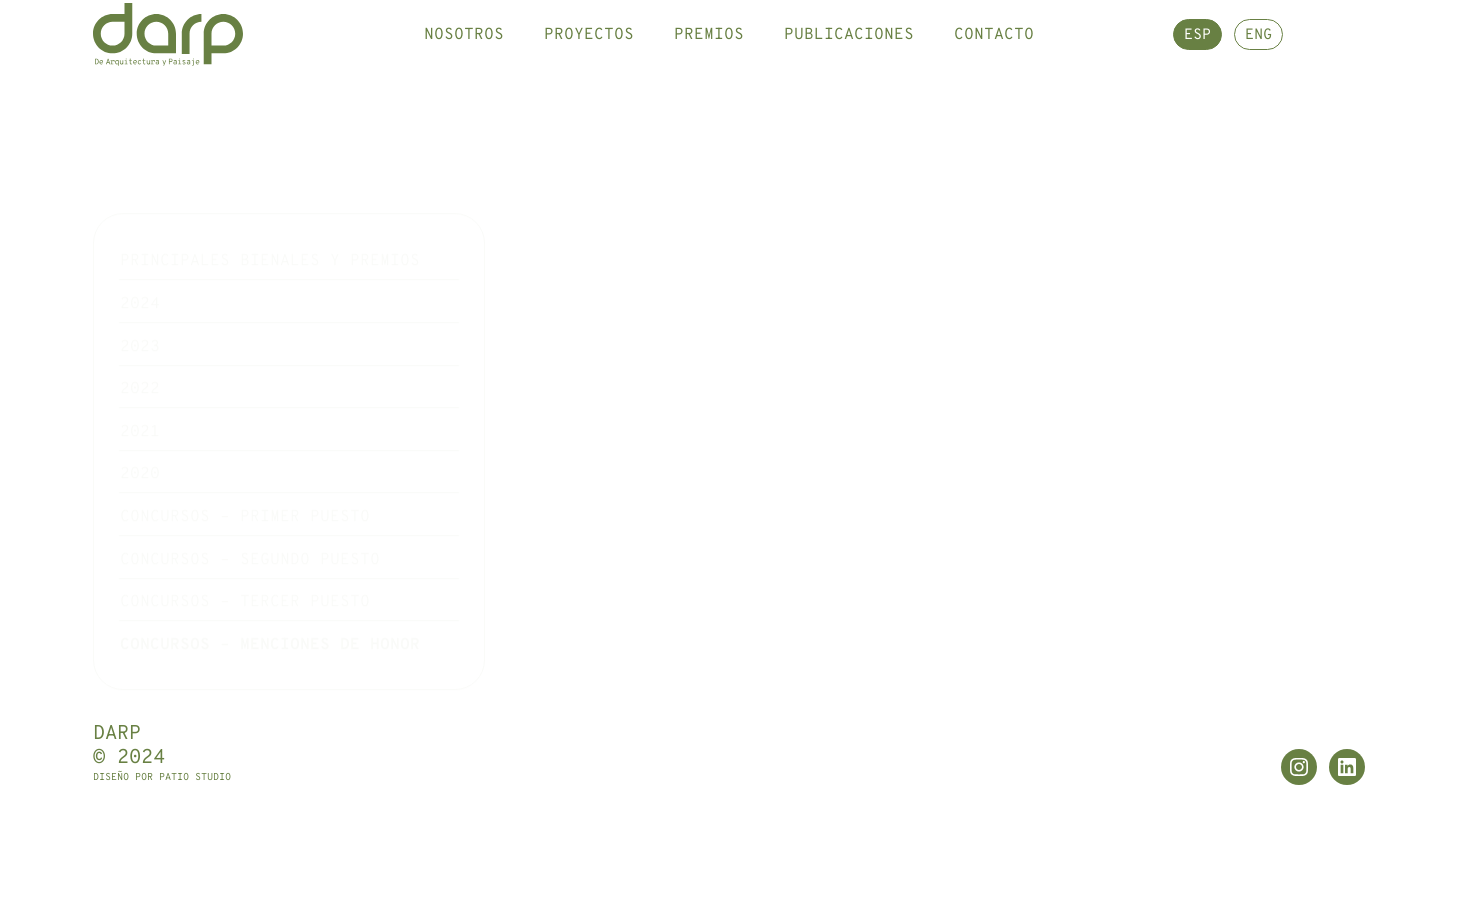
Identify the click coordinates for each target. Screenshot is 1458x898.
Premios (709, 55)
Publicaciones (849, 55)
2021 (140, 378)
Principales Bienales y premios (270, 208)
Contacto (994, 55)
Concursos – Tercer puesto (245, 549)
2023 (140, 293)
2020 (140, 421)
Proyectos (589, 55)
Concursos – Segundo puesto (250, 506)
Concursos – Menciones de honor (270, 591)
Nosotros (464, 55)
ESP (1197, 56)
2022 (140, 336)
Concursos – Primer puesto (245, 463)
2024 (140, 250)
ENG (1258, 56)
